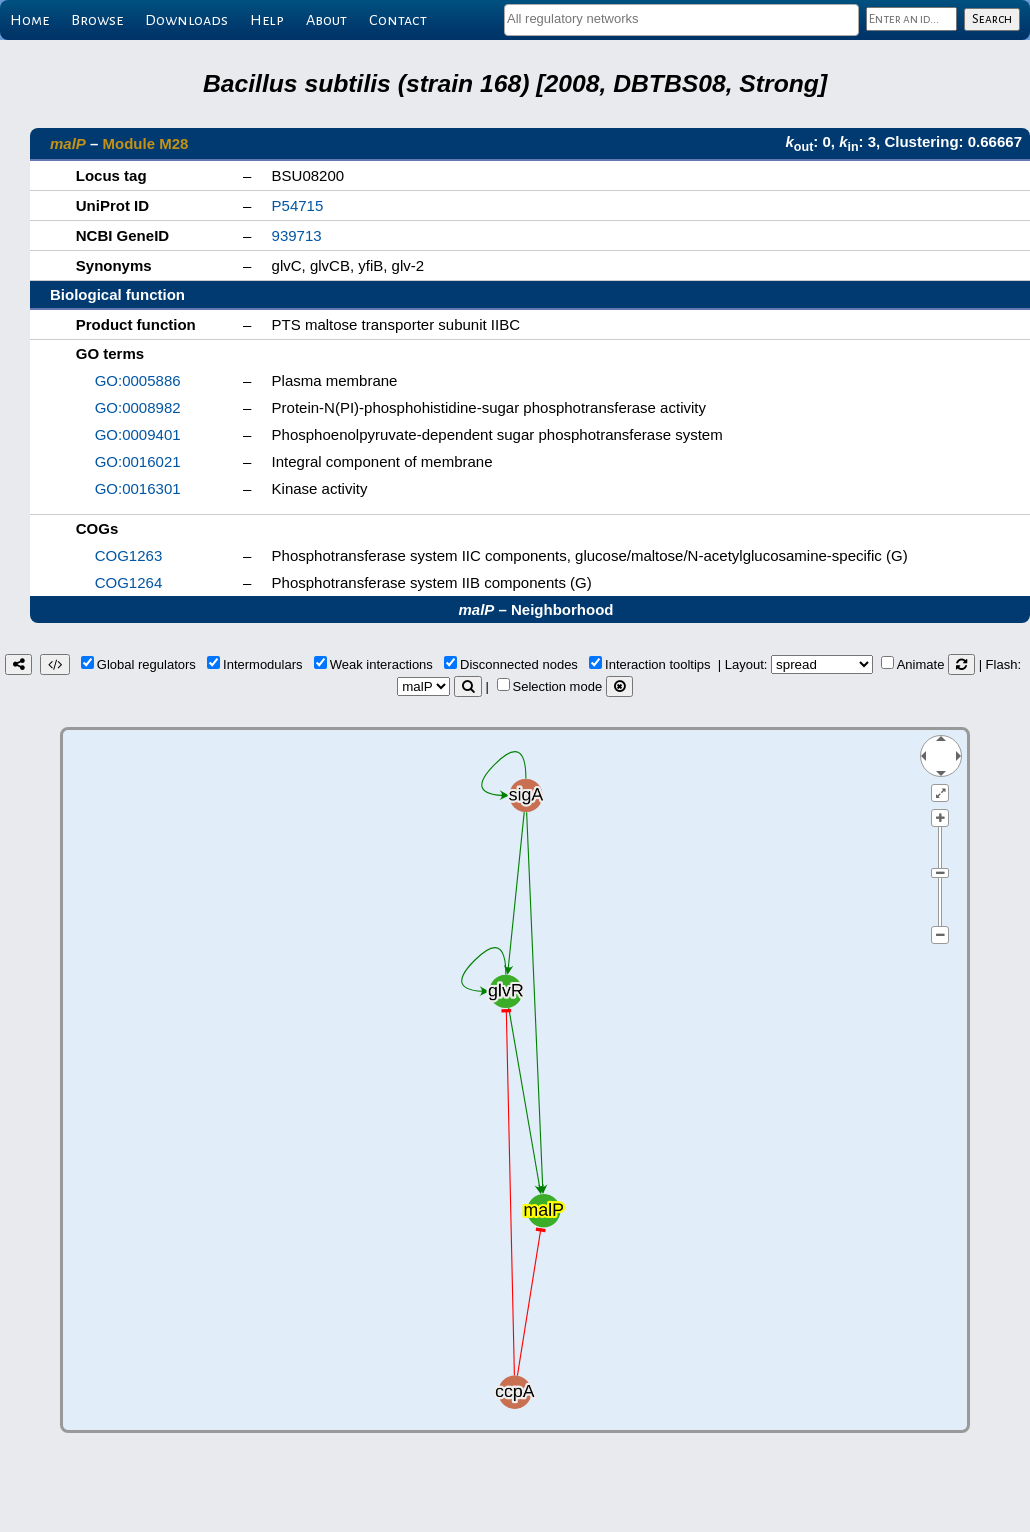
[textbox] (681, 18)
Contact (398, 20)
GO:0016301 (138, 488)
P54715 (298, 205)
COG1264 (129, 582)
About (326, 20)
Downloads (186, 20)
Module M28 (146, 143)
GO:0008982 (138, 407)
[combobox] (681, 20)
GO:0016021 (138, 461)
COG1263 (129, 555)
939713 (297, 235)
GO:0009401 (138, 434)
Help (267, 20)
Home (29, 20)
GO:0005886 (138, 380)
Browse (97, 20)
